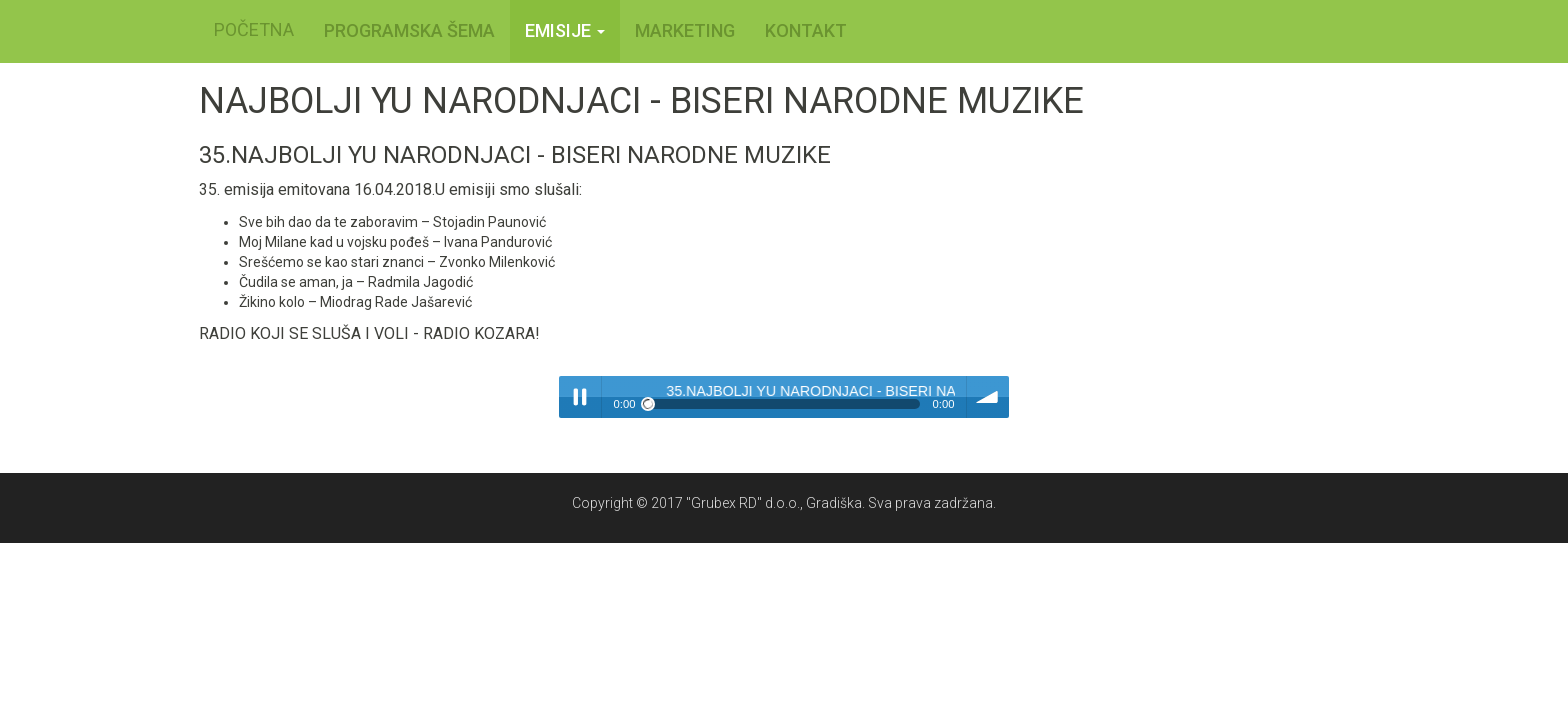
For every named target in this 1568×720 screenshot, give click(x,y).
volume (988, 397)
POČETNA (254, 29)
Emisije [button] (565, 30)
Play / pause (580, 397)
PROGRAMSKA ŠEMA (409, 30)
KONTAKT (806, 30)
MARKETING (685, 30)
